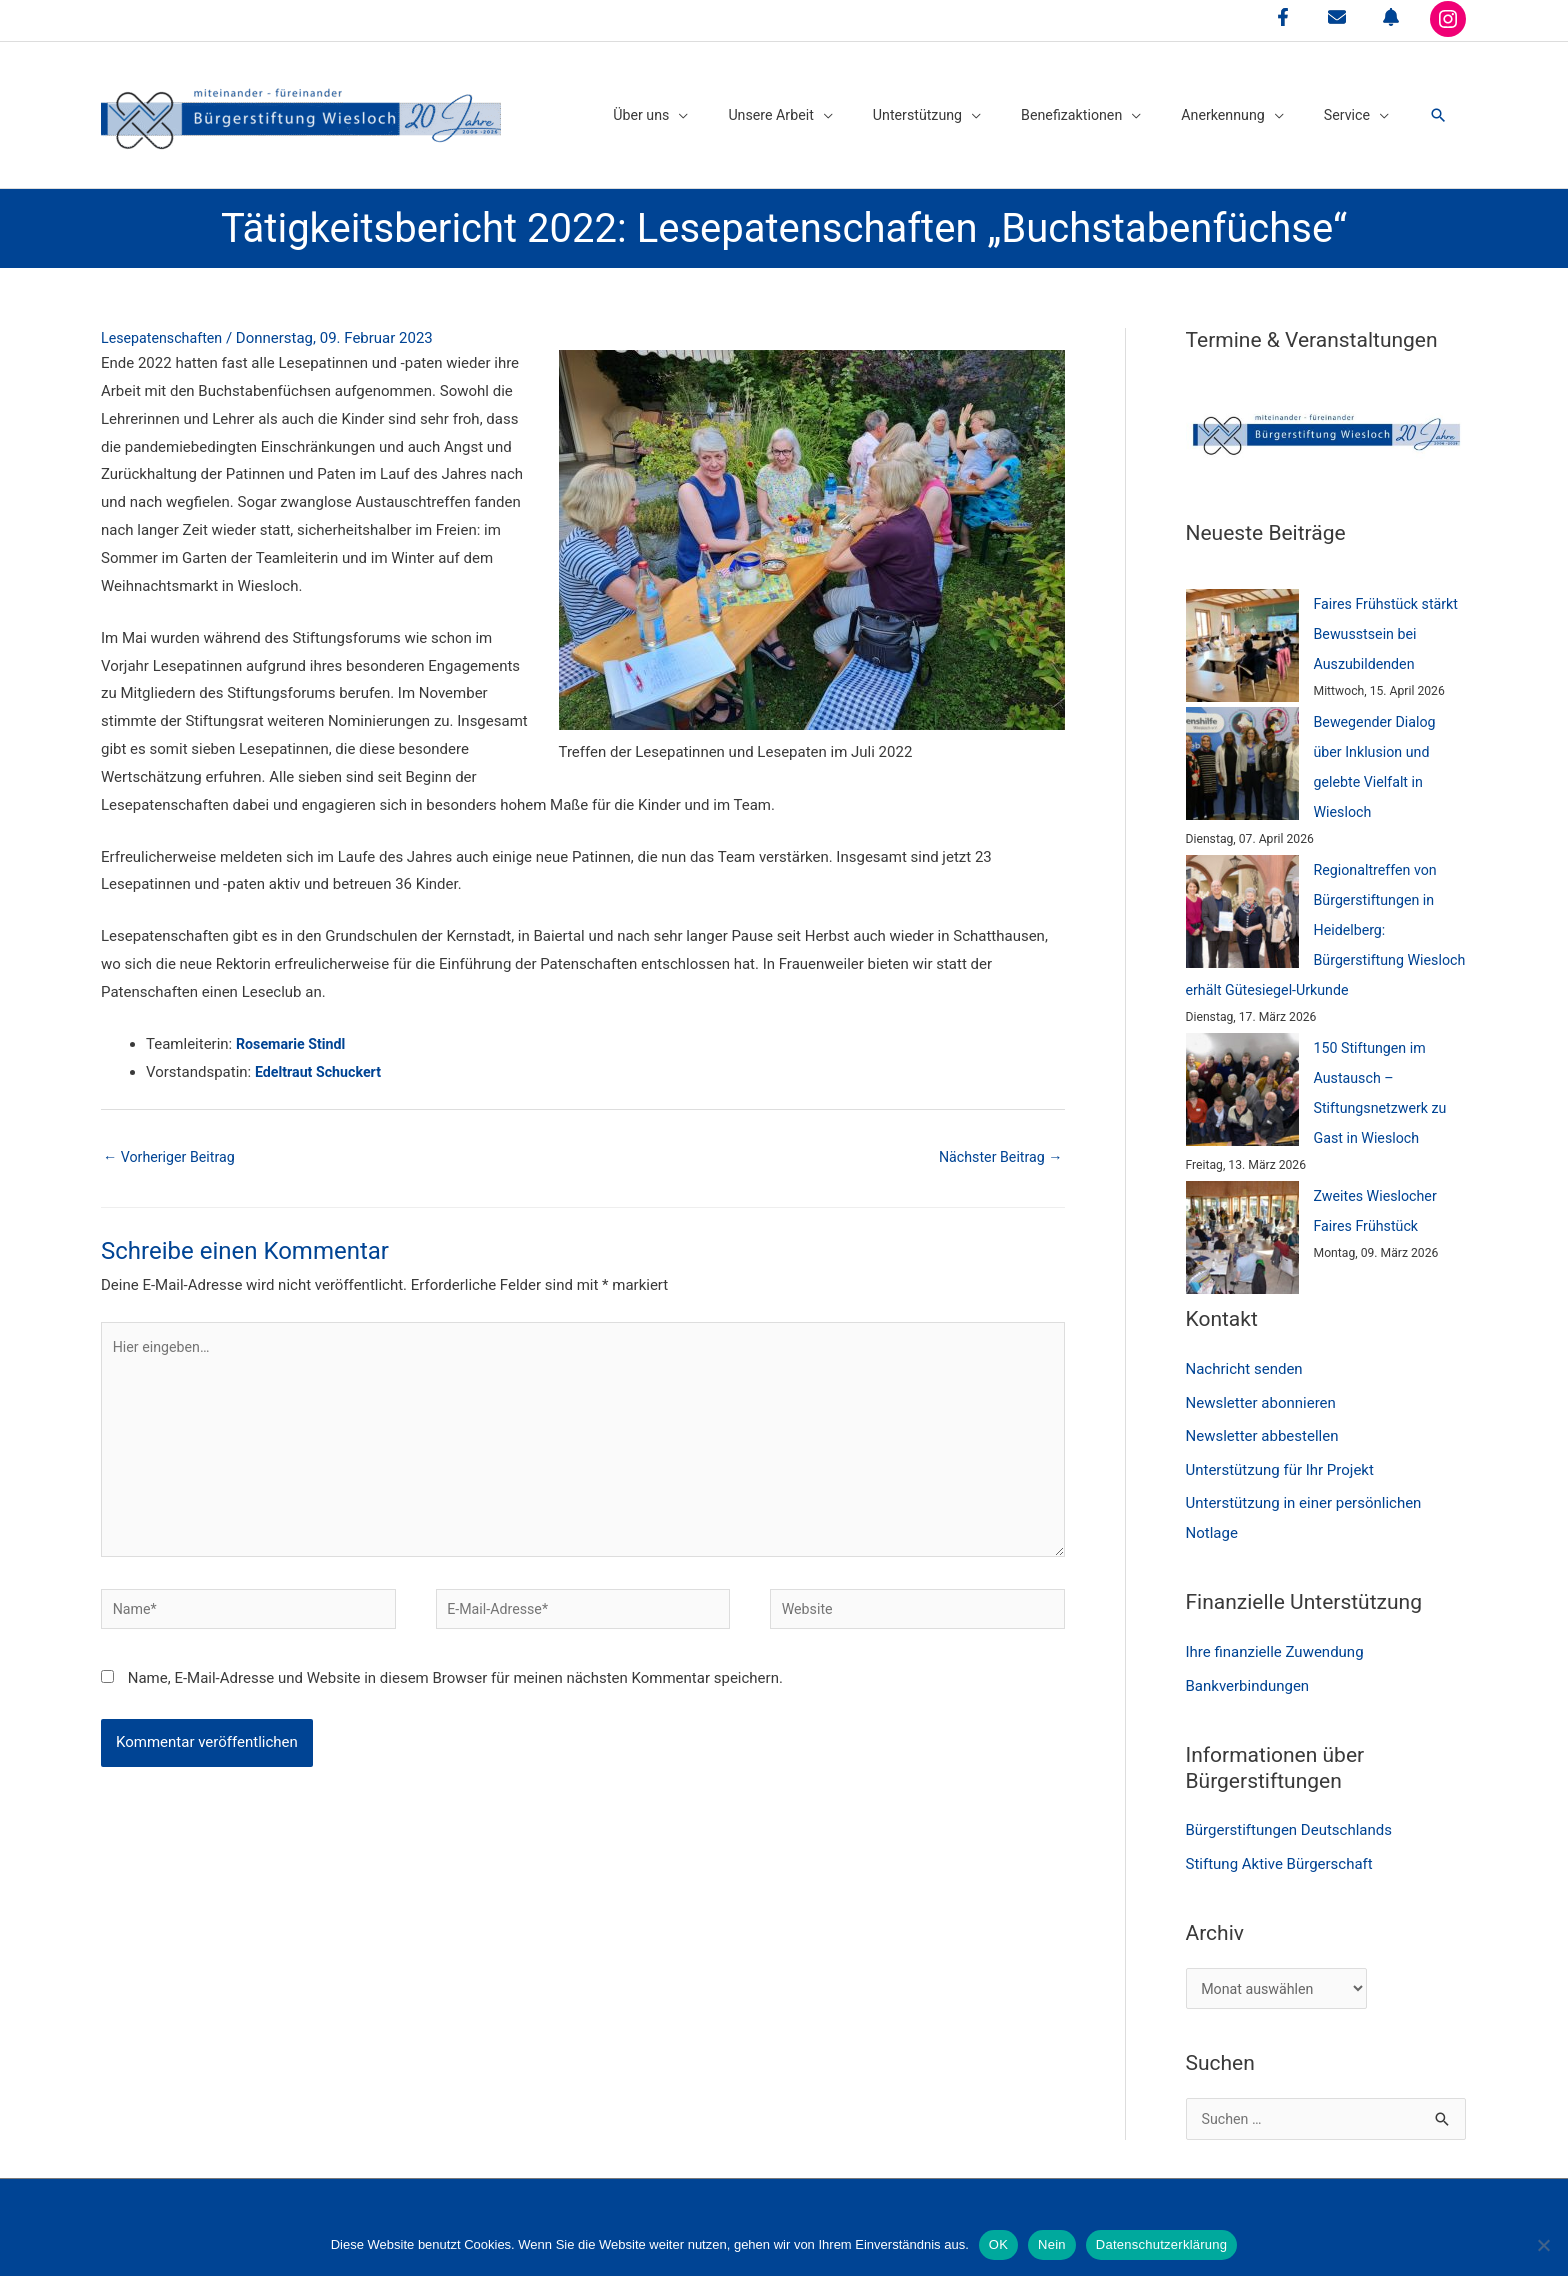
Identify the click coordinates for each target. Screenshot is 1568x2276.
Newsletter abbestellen (1262, 1420)
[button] (1437, 107)
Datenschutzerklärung (1161, 2244)
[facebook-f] (1283, 17)
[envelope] (1337, 17)
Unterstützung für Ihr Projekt (1280, 1454)
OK (998, 2244)
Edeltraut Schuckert (321, 1056)
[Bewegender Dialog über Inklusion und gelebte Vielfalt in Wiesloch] (1242, 746)
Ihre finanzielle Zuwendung (1275, 1637)
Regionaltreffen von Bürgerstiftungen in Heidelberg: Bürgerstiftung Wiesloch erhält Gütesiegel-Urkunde (1315, 913)
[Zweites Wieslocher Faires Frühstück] (1242, 1221)
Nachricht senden (1244, 1353)
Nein (1052, 2244)
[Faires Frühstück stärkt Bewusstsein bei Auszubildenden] (1242, 628)
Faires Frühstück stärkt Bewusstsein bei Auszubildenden (1390, 617)
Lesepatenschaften (165, 322)
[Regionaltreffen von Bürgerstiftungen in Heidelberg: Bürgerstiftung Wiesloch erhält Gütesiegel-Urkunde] (1242, 894)
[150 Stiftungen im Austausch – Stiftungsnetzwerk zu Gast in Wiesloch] (1242, 1072)
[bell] (1391, 17)
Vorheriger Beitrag (172, 1141)
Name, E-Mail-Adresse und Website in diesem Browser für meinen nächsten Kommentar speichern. (455, 1679)
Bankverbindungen (1248, 1670)
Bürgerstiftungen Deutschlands (1289, 1815)
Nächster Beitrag (997, 1141)
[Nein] (1543, 2245)
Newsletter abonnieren (1261, 1387)
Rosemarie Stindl (293, 1028)
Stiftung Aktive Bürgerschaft (1279, 1849)
